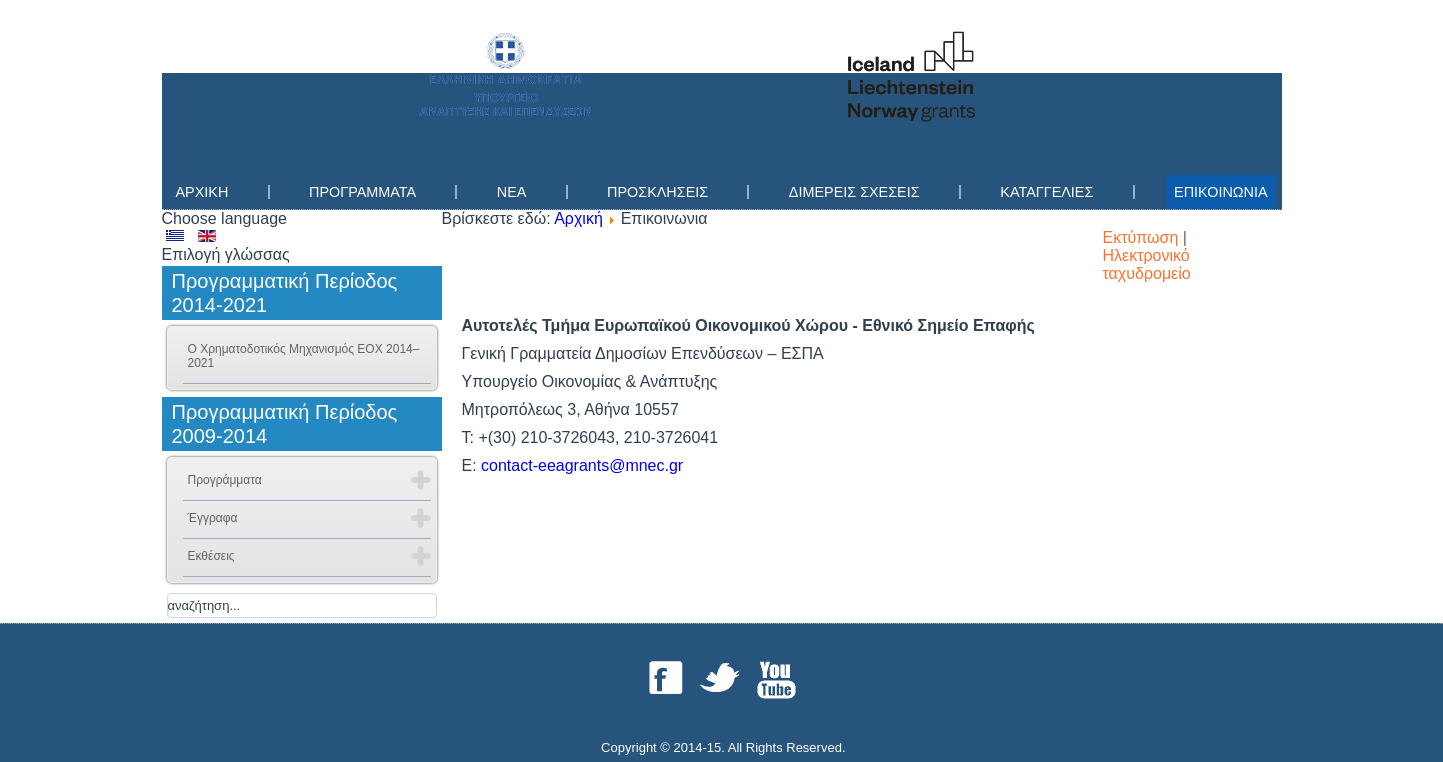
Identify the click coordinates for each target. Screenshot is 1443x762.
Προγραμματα (362, 192)
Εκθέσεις (211, 556)
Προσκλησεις (657, 192)
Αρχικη (202, 192)
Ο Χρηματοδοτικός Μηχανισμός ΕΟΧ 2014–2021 (304, 356)
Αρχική (578, 218)
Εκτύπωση (1143, 237)
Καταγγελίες (1046, 192)
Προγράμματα (225, 480)
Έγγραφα (213, 518)
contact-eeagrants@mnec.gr (582, 465)
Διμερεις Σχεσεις (854, 192)
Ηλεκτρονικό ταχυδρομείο (1147, 264)
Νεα (512, 192)
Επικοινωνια (1220, 192)
